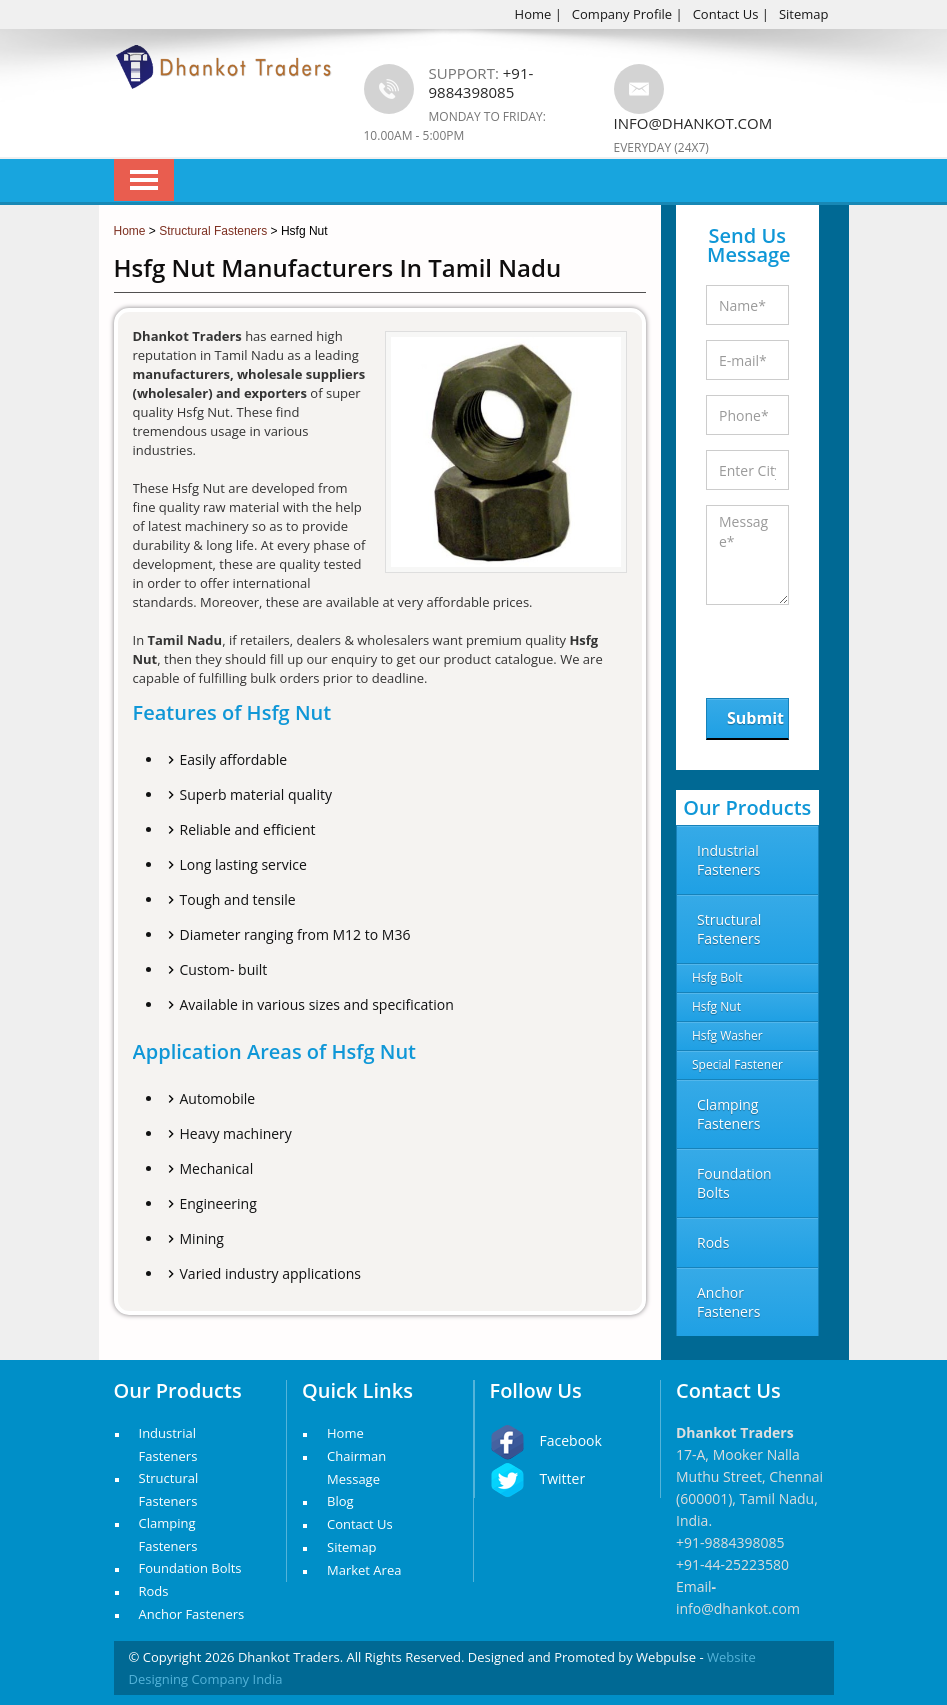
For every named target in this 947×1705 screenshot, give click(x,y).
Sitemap (804, 14)
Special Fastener (737, 1064)
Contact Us (726, 14)
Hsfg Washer (727, 1035)
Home (533, 14)
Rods (154, 1591)
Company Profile (622, 14)
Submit (755, 718)
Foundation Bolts (190, 1568)
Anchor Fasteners (192, 1614)
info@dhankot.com (693, 123)
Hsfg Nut (716, 1006)
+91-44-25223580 (732, 1564)
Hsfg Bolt (717, 977)
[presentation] (809, 646)
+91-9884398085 (730, 1542)
